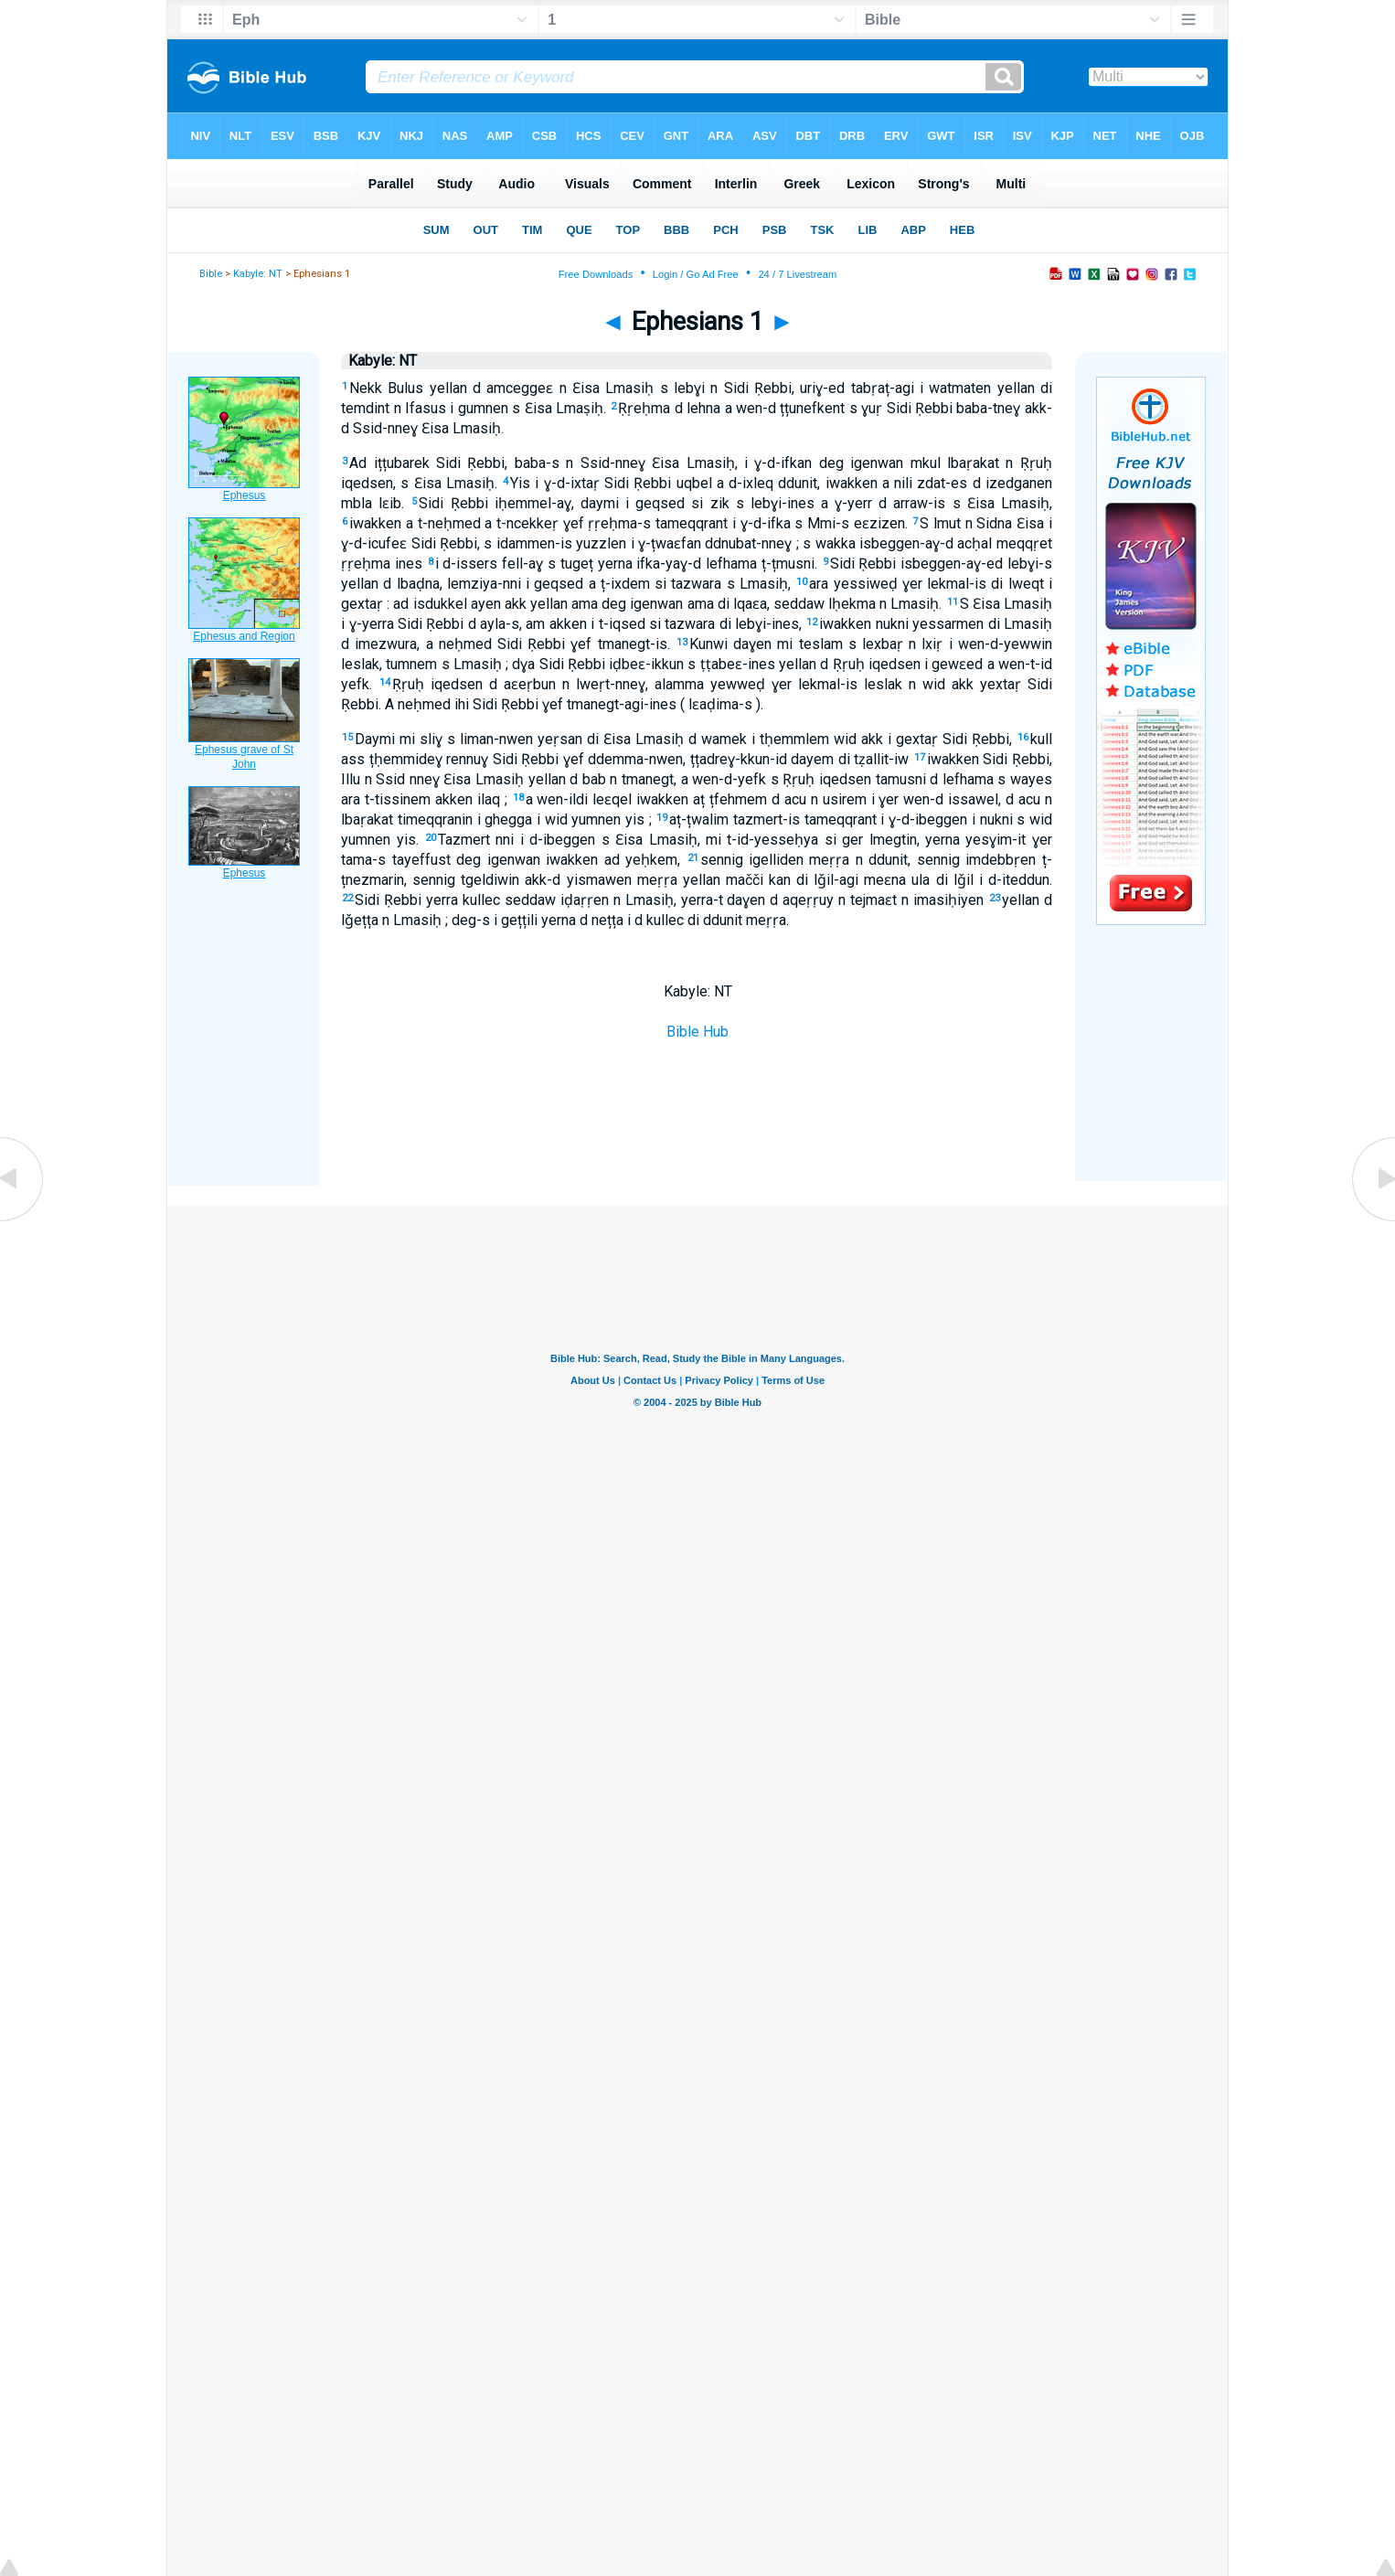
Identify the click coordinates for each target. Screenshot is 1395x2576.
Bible (210, 274)
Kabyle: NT (257, 274)
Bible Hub (697, 1031)
